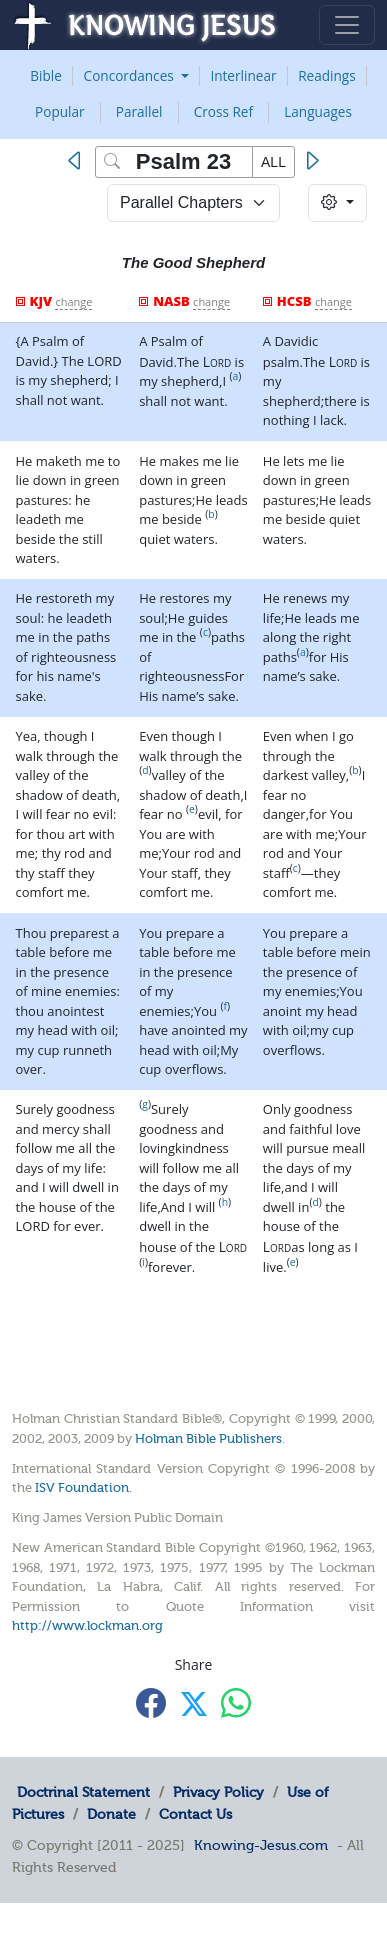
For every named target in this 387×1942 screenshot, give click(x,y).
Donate (111, 1814)
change (73, 301)
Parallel (139, 111)
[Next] (311, 161)
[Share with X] (194, 1704)
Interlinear (243, 75)
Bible (46, 75)
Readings (327, 75)
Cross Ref (223, 111)
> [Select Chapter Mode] (193, 203)
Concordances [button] (131, 75)
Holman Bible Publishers (208, 1438)
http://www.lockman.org (87, 1625)
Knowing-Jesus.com (261, 1845)
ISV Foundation (82, 1487)
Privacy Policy (218, 1792)
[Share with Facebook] (151, 1702)
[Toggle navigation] (347, 25)
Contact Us (195, 1814)
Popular (60, 111)
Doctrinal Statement (83, 1792)
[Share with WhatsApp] (236, 1702)
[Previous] (79, 161)
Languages (318, 111)
